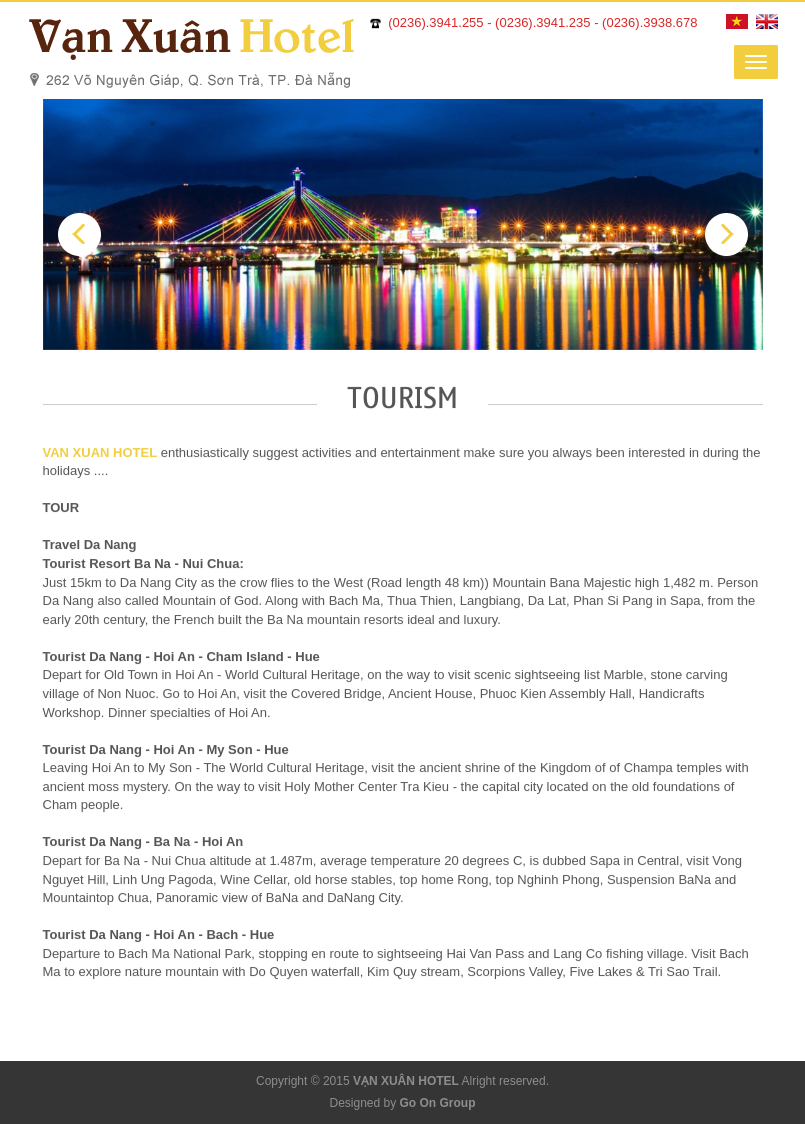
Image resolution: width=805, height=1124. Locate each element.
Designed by (402, 1103)
